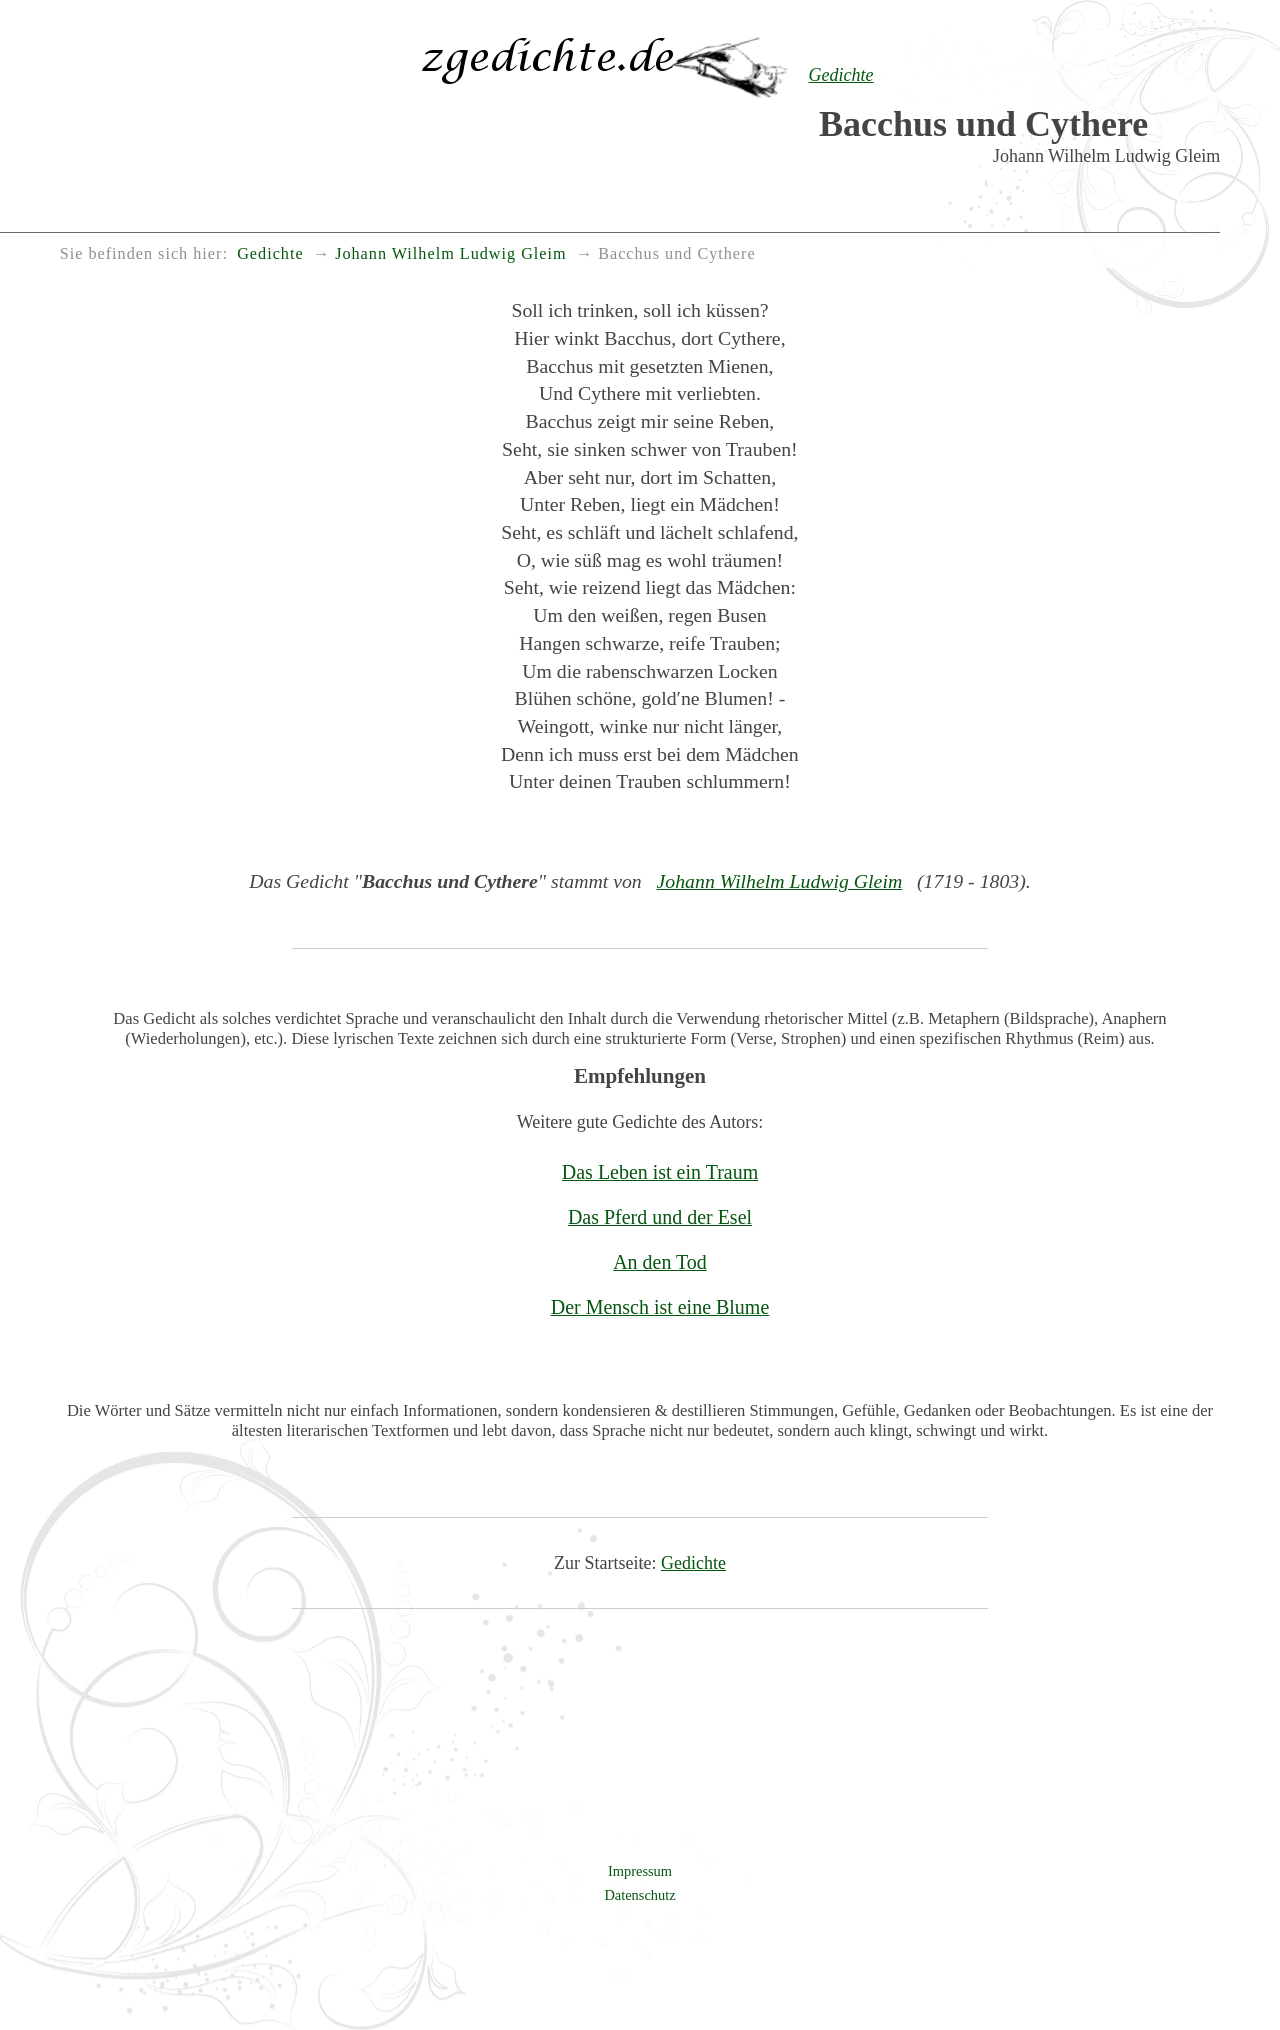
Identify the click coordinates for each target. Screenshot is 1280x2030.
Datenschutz (639, 1895)
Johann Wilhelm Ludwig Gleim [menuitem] (451, 254)
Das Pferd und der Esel (660, 1217)
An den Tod (660, 1262)
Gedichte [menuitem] (270, 254)
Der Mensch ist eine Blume (660, 1307)
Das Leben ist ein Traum (660, 1172)
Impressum (640, 1871)
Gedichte (693, 1563)
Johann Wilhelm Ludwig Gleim (780, 881)
